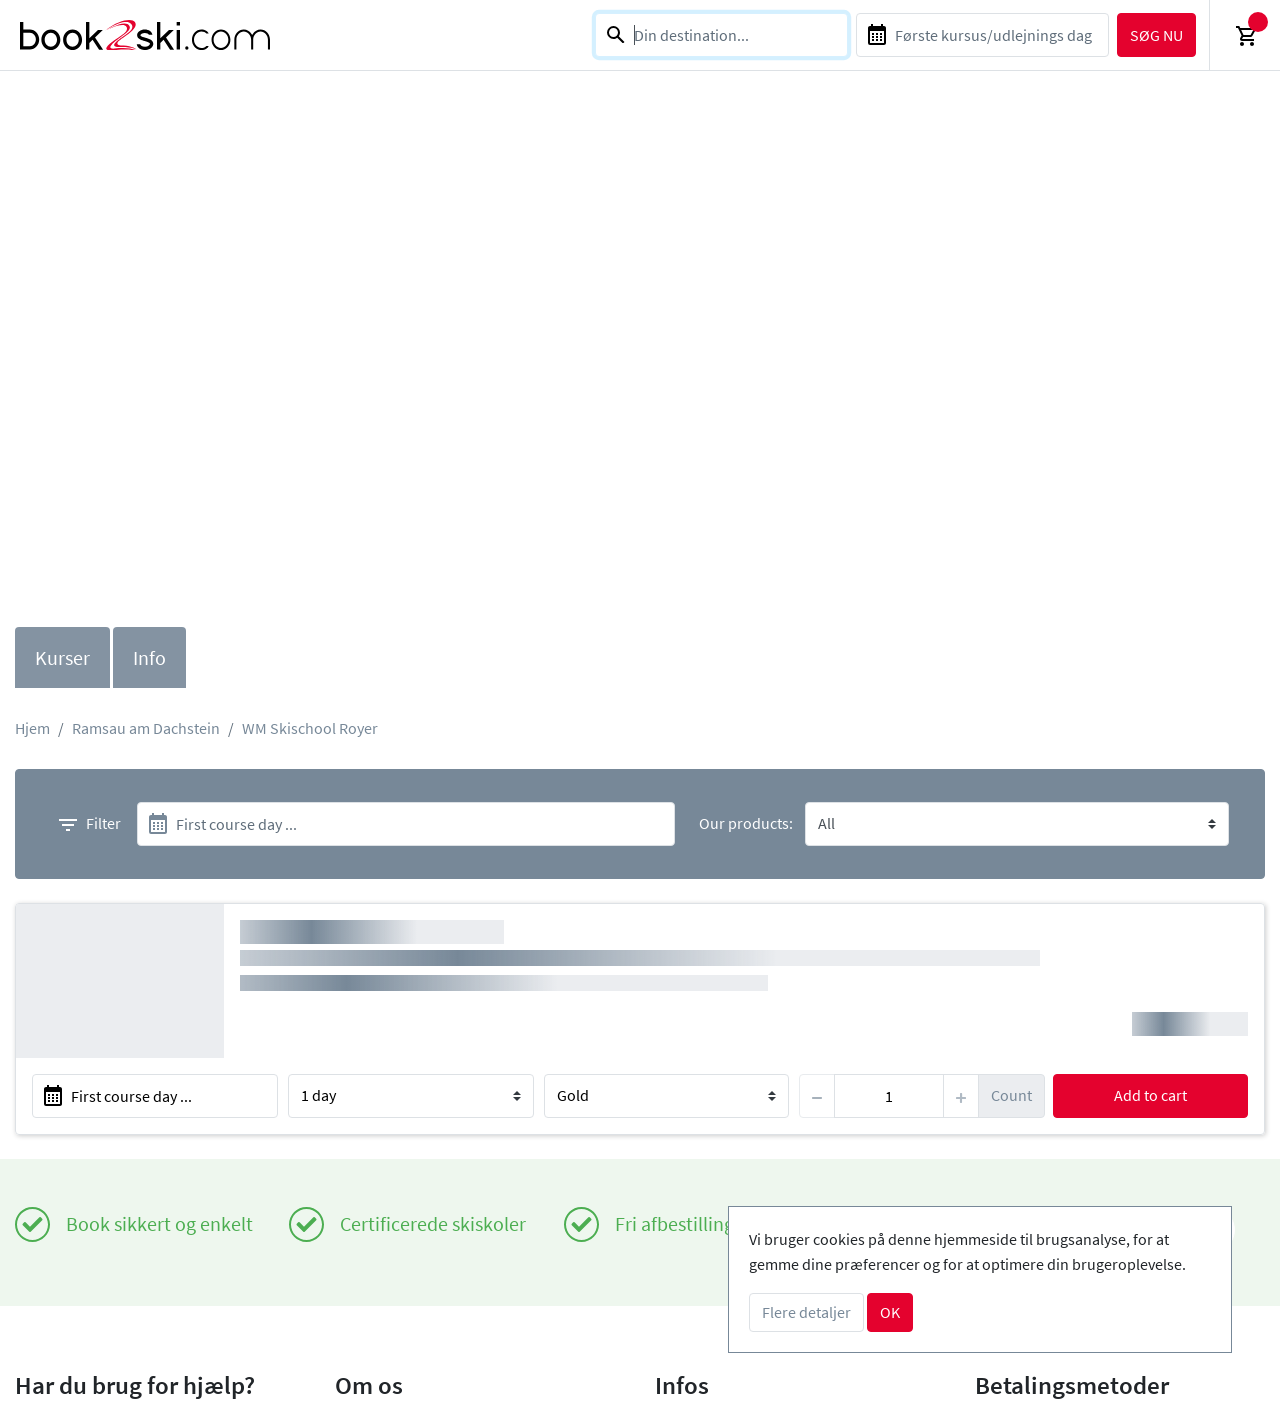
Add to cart (1150, 1096)
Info (149, 657)
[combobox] (721, 35)
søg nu (1156, 35)
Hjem (32, 728)
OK (890, 1312)
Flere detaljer (806, 1312)
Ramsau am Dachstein (146, 728)
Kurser (62, 657)
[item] (889, 1096)
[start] (406, 824)
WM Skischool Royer (310, 728)
